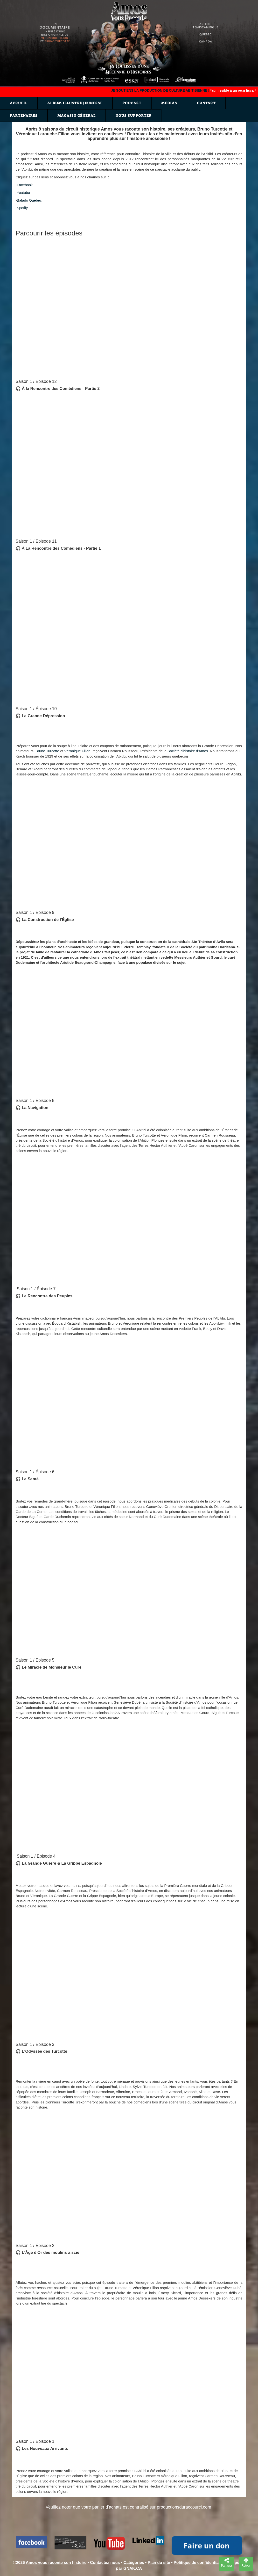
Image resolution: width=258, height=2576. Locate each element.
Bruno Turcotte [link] (47, 751)
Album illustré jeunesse (75, 103)
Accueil (19, 103)
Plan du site (159, 2562)
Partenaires (24, 115)
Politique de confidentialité (199, 2562)
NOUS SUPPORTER (134, 115)
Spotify (22, 208)
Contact (206, 103)
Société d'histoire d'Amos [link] (187, 751)
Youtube (23, 192)
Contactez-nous (105, 2562)
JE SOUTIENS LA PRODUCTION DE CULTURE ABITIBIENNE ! (160, 90)
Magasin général (76, 115)
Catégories (134, 2562)
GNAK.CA (132, 2568)
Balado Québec (29, 200)
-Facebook (24, 185)
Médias (169, 103)
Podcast (131, 103)
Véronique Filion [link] (77, 751)
